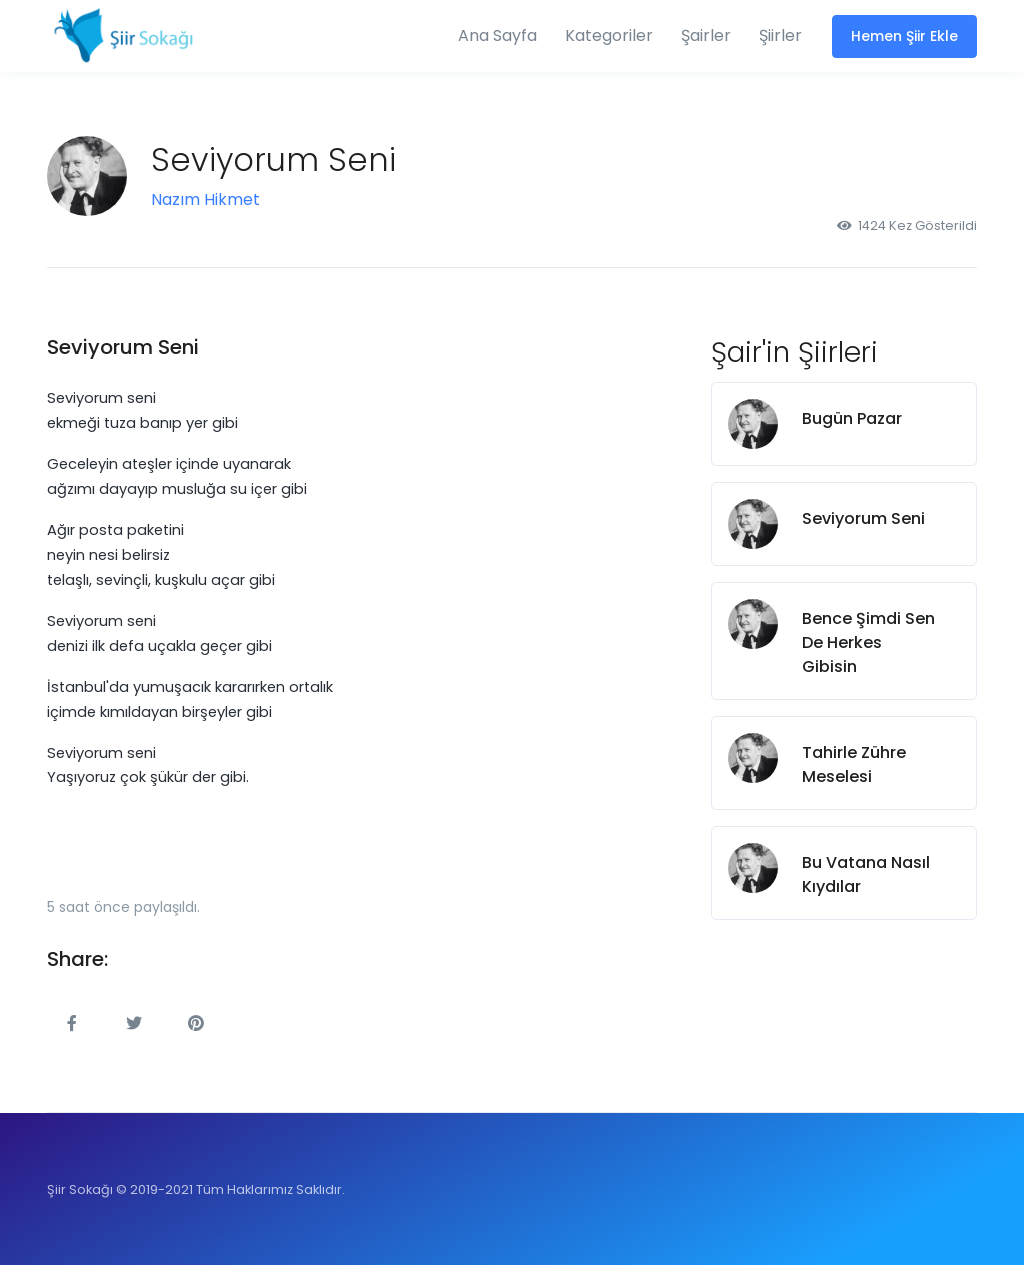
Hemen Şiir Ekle (904, 36)
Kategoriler (609, 35)
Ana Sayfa (497, 35)
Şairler (706, 35)
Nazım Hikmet (205, 199)
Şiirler (780, 35)
